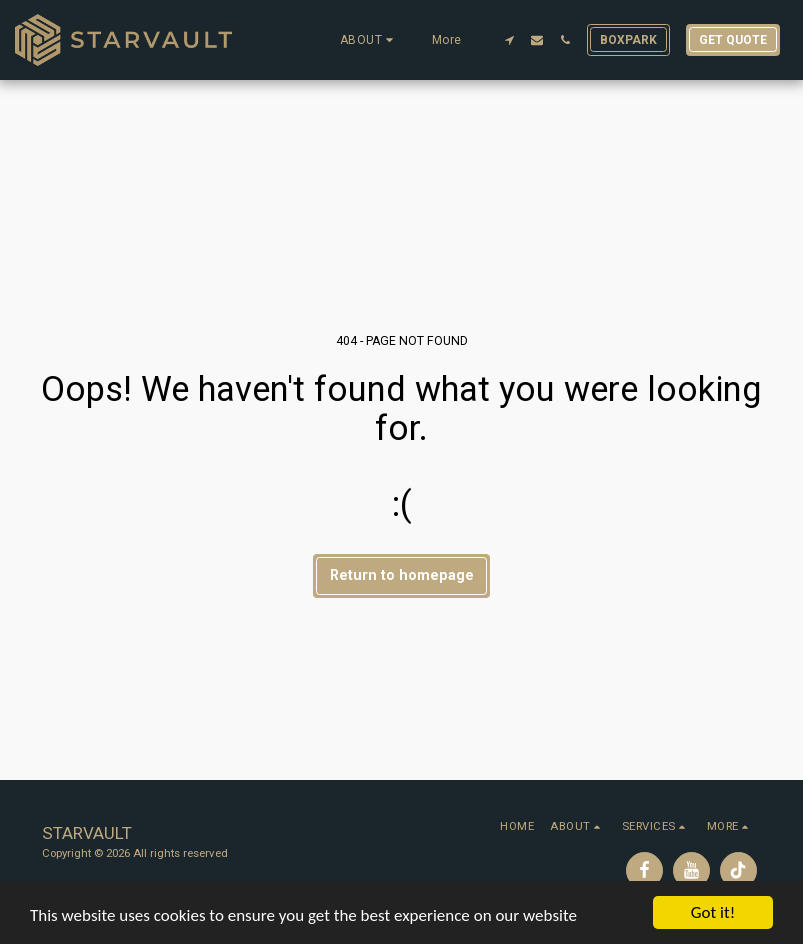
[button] (369, 40)
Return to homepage (402, 575)
